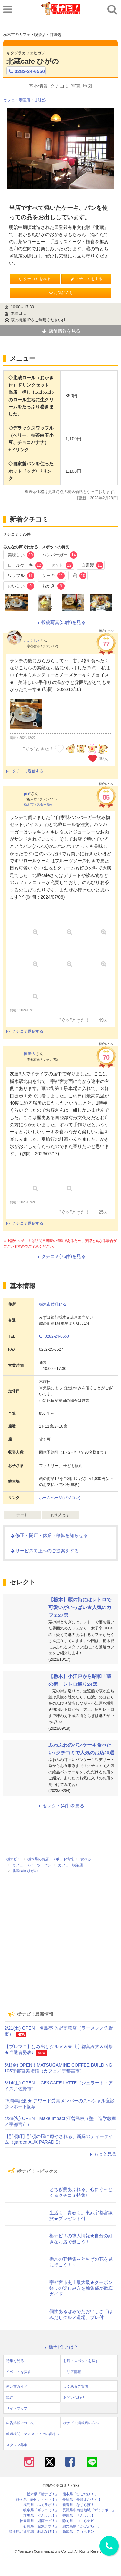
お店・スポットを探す (81, 2361)
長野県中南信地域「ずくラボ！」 (89, 2510)
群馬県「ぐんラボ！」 (41, 2515)
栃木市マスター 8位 (38, 804)
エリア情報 (72, 2372)
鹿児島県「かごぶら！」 (81, 2526)
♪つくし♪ (31, 640)
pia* (27, 793)
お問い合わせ (74, 2397)
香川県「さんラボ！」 (80, 2515)
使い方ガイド (16, 2386)
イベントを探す (18, 2372)
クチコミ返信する (24, 771)
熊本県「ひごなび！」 (80, 2494)
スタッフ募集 (16, 2445)
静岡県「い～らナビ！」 (81, 2521)
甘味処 (40, 100)
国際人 (29, 1053)
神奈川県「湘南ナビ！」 (39, 2521)
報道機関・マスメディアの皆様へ (32, 2434)
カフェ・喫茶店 (16, 100)
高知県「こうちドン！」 (81, 2531)
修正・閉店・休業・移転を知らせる (49, 1535)
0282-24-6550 (26, 71)
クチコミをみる (35, 279)
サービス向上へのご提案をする (44, 1550)
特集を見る (15, 2361)
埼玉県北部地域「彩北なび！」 (34, 2531)
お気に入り (60, 292)
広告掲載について (20, 2423)
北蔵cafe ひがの (32, 61)
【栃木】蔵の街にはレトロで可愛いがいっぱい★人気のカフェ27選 (79, 1607)
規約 (9, 2397)
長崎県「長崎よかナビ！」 (83, 2499)
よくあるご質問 (75, 2386)
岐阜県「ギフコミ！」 (41, 2510)
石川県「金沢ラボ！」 (41, 2526)
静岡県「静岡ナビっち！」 (37, 2499)
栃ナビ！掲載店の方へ (81, 2423)
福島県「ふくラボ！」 (41, 2505)
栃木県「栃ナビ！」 (43, 2494)
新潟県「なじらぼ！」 (80, 2505)
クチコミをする (86, 279)
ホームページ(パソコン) (59, 1497)
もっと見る (102, 2153)
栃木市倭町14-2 (52, 1304)
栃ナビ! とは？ (60, 2347)
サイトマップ (16, 2408)
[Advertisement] (60, 1960)
